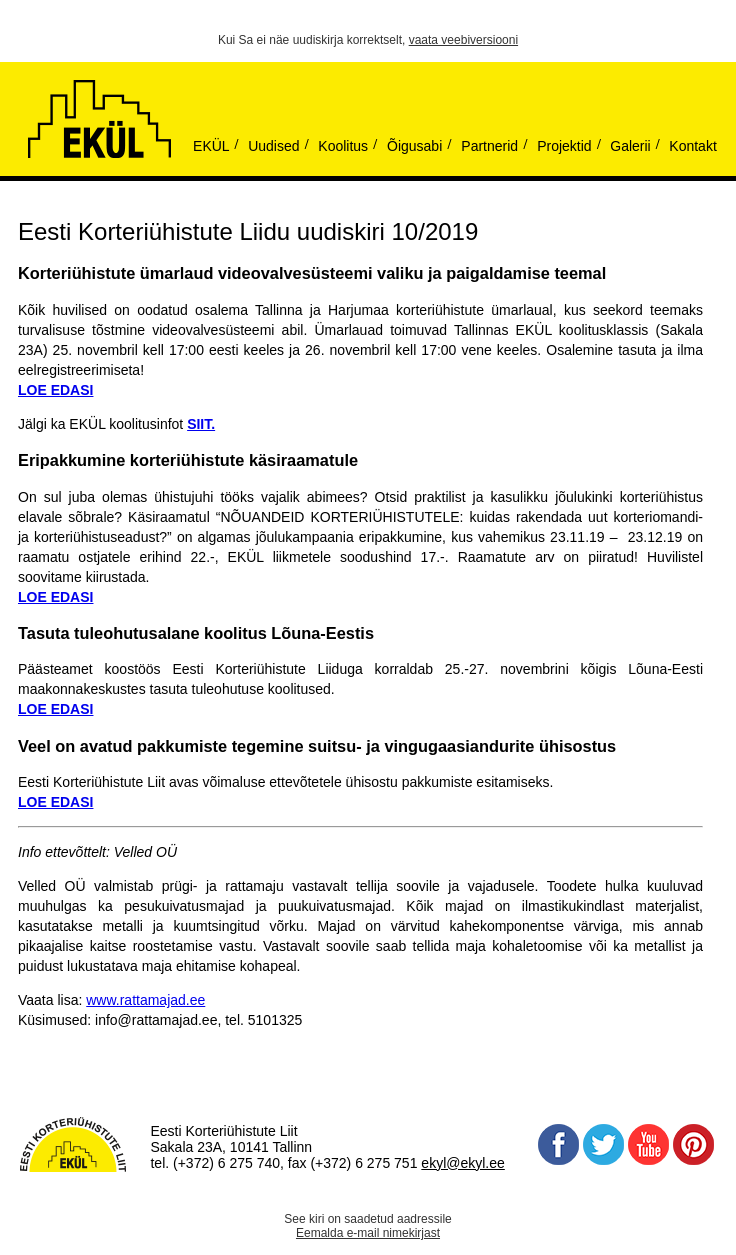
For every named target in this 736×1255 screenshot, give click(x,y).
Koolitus (343, 146)
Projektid (564, 146)
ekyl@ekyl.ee (462, 1163)
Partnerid (489, 146)
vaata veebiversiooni (463, 40)
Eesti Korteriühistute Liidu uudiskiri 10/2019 (248, 231)
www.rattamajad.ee (145, 1000)
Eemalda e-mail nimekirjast (368, 1233)
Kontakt (692, 146)
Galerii (630, 146)
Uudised (273, 146)
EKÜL (211, 146)
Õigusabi (414, 146)
